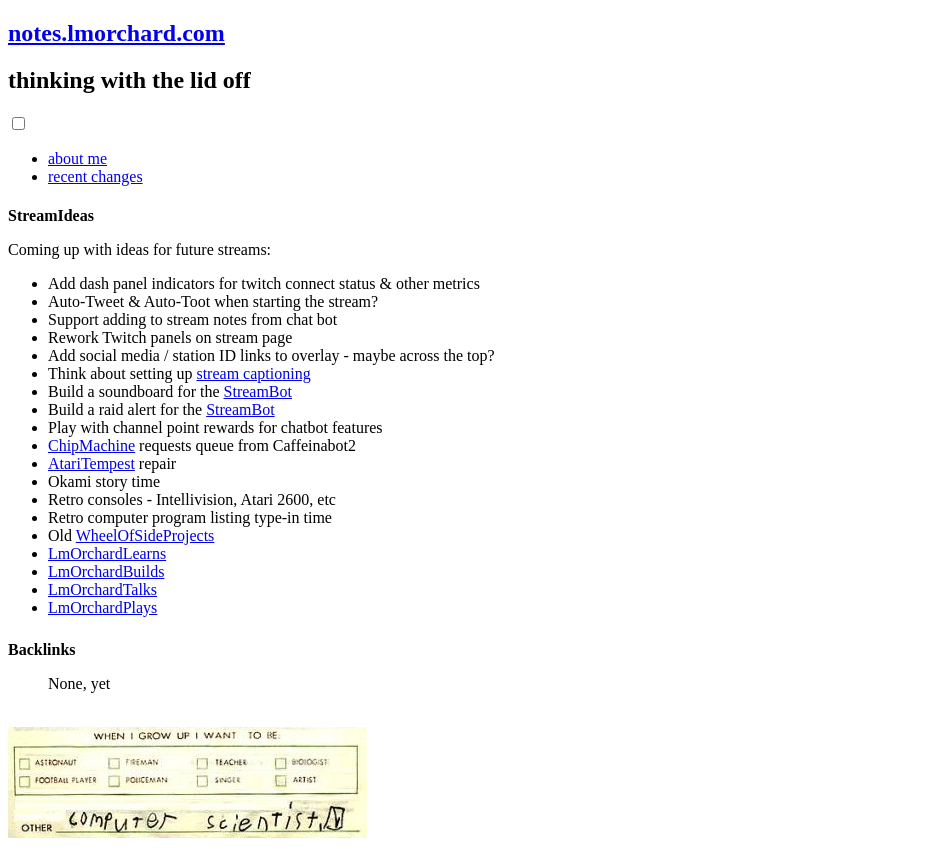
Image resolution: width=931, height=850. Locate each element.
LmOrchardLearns (107, 553)
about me (77, 158)
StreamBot (258, 391)
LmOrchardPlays (102, 607)
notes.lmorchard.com (116, 33)
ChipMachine (91, 445)
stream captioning (253, 373)
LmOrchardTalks (102, 589)
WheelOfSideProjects (145, 535)
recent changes (95, 176)
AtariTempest (91, 463)
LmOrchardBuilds (106, 571)
